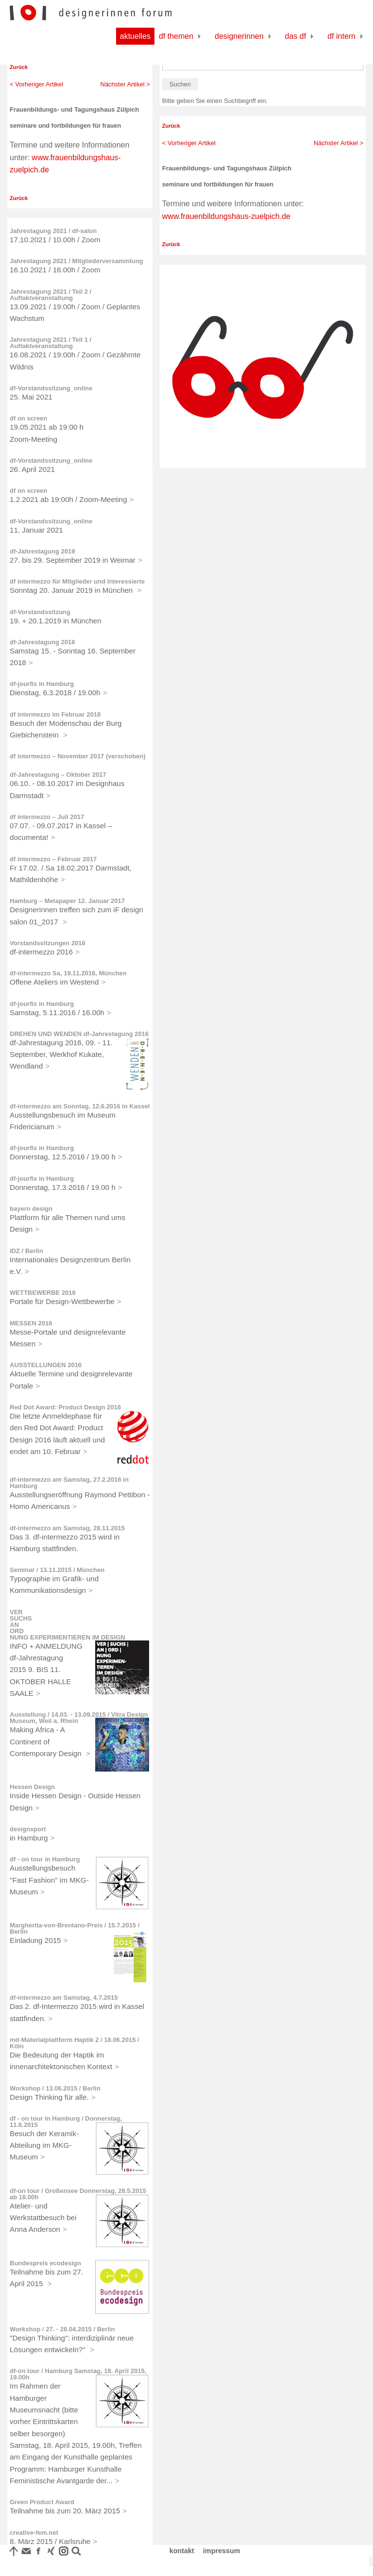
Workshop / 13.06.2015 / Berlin (55, 2088)
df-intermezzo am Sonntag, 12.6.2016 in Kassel (80, 1106)
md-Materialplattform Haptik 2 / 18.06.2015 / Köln (74, 2043)
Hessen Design (32, 1786)
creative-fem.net (34, 2532)
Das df (295, 36)
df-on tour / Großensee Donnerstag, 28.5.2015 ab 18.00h (78, 2194)
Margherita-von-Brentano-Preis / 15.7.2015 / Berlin (74, 1928)
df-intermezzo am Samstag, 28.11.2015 (67, 1528)
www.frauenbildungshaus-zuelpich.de (226, 216)
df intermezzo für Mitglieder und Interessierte (77, 581)
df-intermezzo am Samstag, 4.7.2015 (64, 1997)
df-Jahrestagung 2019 (42, 551)
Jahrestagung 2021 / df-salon (53, 230)
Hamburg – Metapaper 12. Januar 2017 (67, 900)
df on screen (28, 418)
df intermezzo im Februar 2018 (55, 714)
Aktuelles (135, 36)
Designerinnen (239, 36)
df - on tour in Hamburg (45, 1859)
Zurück (19, 67)
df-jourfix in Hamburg (42, 683)
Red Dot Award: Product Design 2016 (65, 1407)
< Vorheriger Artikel (36, 84)
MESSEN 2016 (31, 1323)
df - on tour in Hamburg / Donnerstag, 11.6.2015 (66, 2121)
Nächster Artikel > (125, 84)
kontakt (182, 2551)
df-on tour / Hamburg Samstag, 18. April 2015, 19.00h (78, 2374)
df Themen (176, 36)
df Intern (341, 36)
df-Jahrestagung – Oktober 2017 (58, 774)
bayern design (31, 1208)
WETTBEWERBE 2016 (43, 1292)
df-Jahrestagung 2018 (42, 642)
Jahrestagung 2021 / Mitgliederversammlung (76, 261)
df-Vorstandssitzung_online (51, 388)
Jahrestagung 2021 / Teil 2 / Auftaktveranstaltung (50, 294)
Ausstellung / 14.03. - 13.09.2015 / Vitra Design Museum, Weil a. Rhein (79, 1717)
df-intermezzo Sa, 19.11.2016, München (68, 973)
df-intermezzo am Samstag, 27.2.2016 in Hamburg (69, 1482)
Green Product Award (42, 2502)
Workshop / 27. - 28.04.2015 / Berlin (62, 2329)
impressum (221, 2551)
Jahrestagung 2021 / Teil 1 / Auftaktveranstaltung (50, 343)
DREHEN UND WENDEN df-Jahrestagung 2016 (79, 1033)
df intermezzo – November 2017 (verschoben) (78, 756)
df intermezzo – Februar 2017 (53, 859)
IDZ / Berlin (26, 1251)
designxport (28, 1829)
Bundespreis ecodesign (45, 2263)
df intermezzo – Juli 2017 (47, 816)
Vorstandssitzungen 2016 (47, 943)
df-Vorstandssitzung (40, 612)
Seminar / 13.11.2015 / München (57, 1569)
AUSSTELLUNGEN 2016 (46, 1365)
